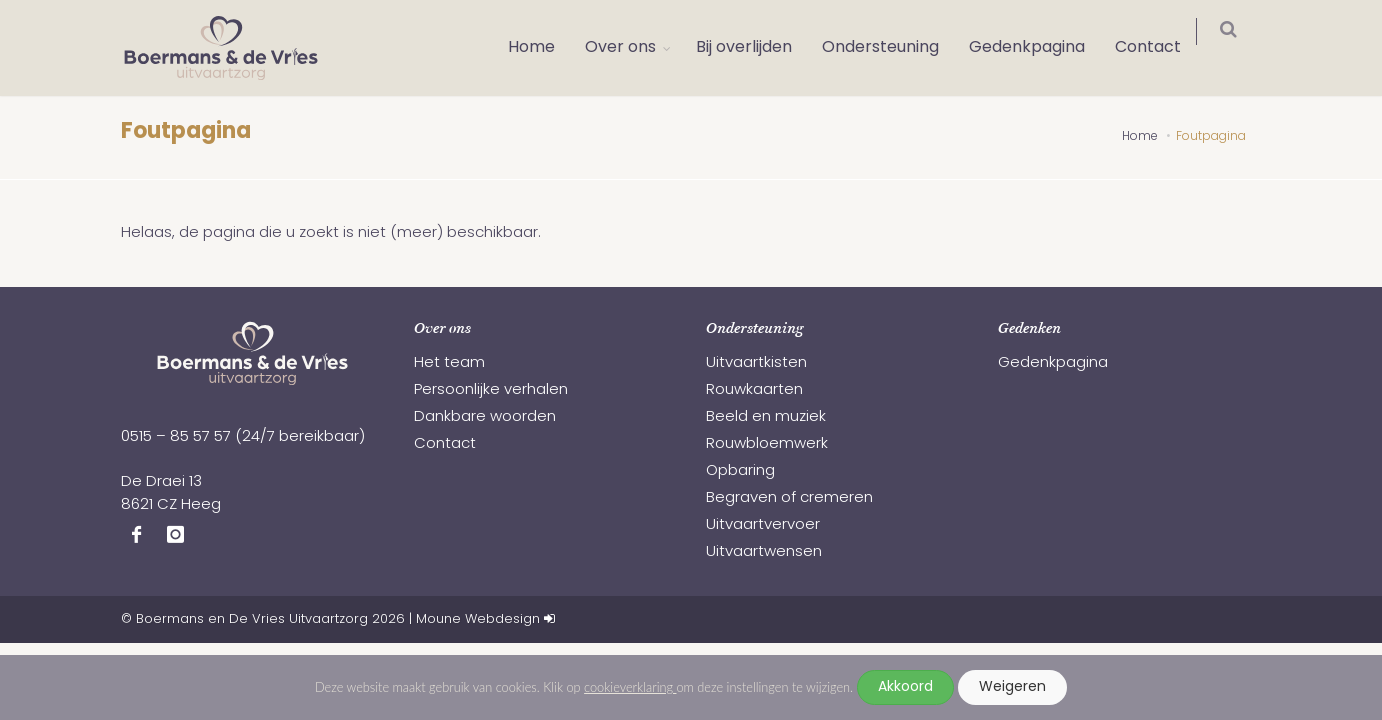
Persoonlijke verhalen (491, 390)
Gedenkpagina (1040, 48)
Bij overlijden (757, 48)
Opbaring (740, 471)
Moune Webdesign (478, 619)
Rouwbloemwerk (767, 444)
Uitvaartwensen (764, 552)
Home (544, 48)
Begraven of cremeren (789, 498)
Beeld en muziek (766, 417)
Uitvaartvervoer (763, 525)
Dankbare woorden (485, 417)
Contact (1161, 48)
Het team (449, 363)
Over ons (633, 48)
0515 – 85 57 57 (176, 437)
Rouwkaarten (754, 390)
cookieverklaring (630, 687)
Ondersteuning (893, 48)
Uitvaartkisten (756, 363)
